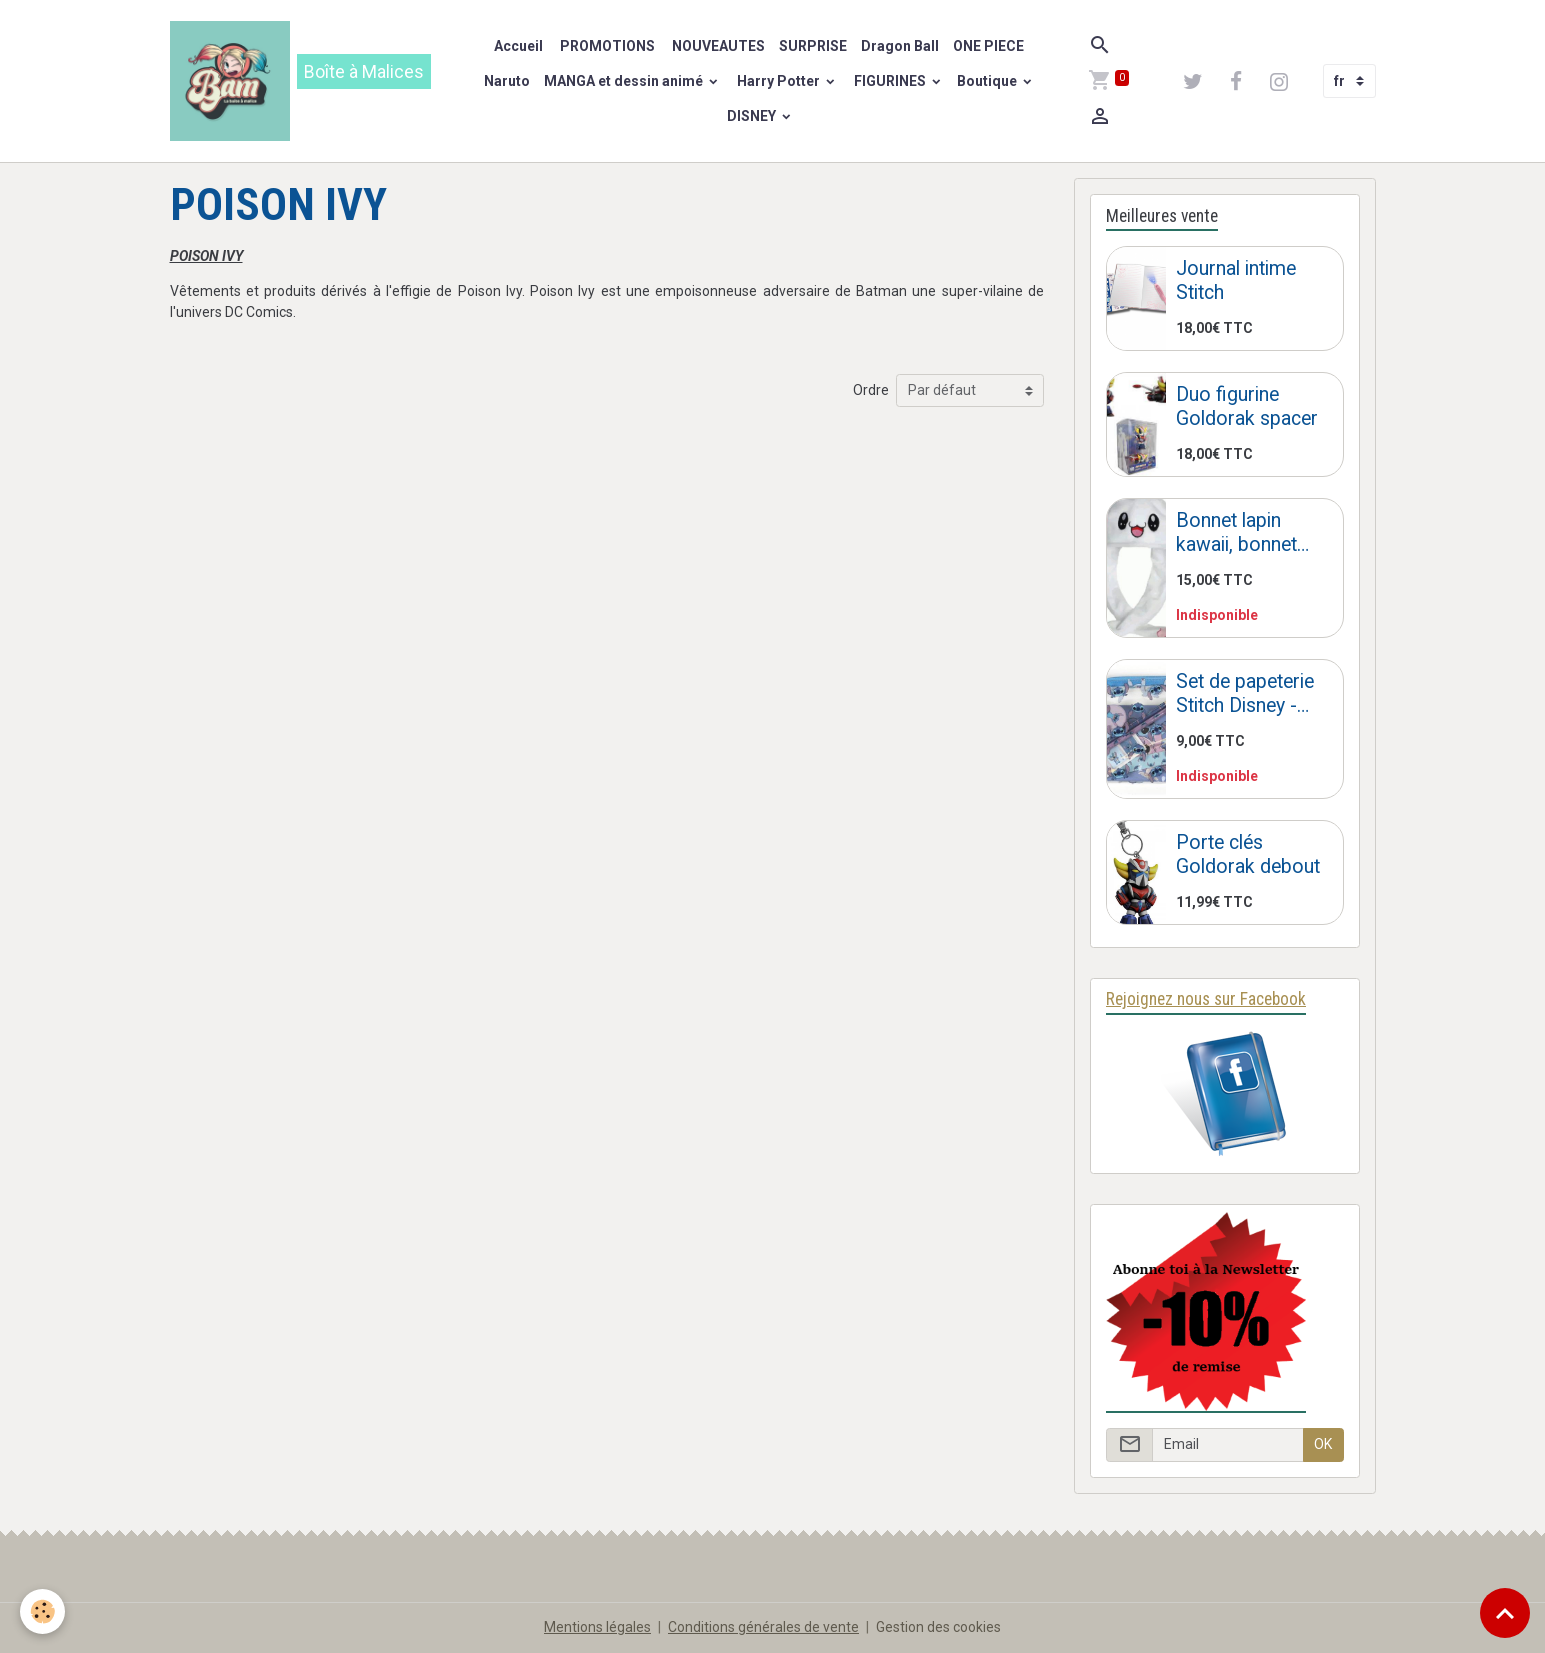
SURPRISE (813, 46)
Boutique (988, 81)
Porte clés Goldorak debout (1248, 854)
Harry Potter (778, 81)
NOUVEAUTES (717, 46)
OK (1323, 1444)
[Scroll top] (1505, 1613)
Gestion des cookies (938, 1627)
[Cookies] (42, 1611)
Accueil (518, 46)
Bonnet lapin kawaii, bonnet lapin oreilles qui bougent (1243, 532)
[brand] (307, 81)
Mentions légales (597, 1627)
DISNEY (751, 116)
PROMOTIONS (606, 46)
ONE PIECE (988, 46)
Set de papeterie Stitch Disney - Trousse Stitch (1245, 693)
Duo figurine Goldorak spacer (1247, 406)
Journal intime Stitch (1236, 280)
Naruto (507, 81)
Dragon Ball (900, 46)
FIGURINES (890, 81)
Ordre (871, 390)
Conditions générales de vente (763, 1627)
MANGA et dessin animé (625, 81)
